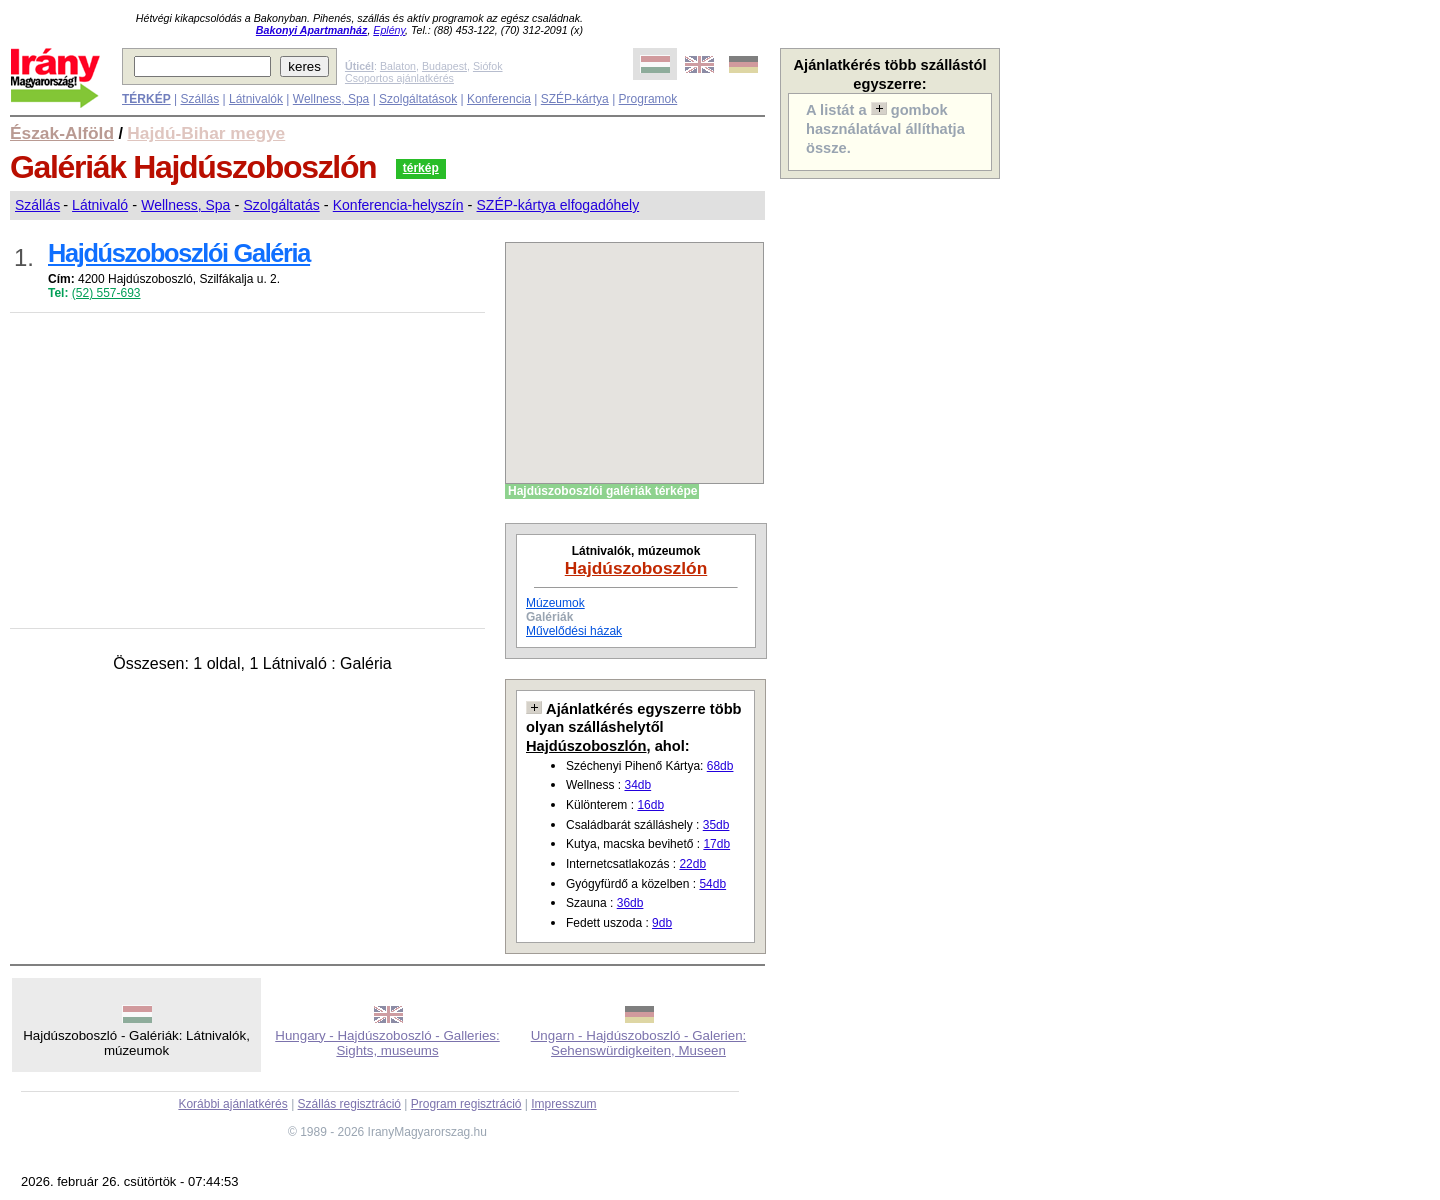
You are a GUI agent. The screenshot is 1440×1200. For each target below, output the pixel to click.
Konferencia (499, 99)
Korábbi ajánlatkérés (232, 1104)
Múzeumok (555, 603)
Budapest (444, 66)
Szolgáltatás (281, 205)
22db (692, 864)
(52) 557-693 (106, 293)
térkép (421, 168)
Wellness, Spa (331, 99)
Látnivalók (256, 99)
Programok (648, 99)
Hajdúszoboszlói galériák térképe (602, 491)
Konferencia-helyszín (398, 205)
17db (716, 844)
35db (716, 825)
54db (712, 884)
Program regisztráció (466, 1104)
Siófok (488, 66)
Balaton (398, 66)
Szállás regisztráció (349, 1104)
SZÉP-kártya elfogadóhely (558, 205)
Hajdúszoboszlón (636, 568)
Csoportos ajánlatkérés (399, 78)
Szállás (199, 99)
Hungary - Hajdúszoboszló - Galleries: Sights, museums (387, 1043)
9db (662, 923)
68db (720, 766)
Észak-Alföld (62, 133)
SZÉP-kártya (575, 99)
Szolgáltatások (418, 99)
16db (650, 805)
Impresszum (563, 1104)
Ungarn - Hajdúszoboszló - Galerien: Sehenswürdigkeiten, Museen (639, 1043)
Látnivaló (100, 205)
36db (630, 903)
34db (637, 785)
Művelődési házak (574, 631)
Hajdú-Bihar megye (206, 133)
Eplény (389, 30)
